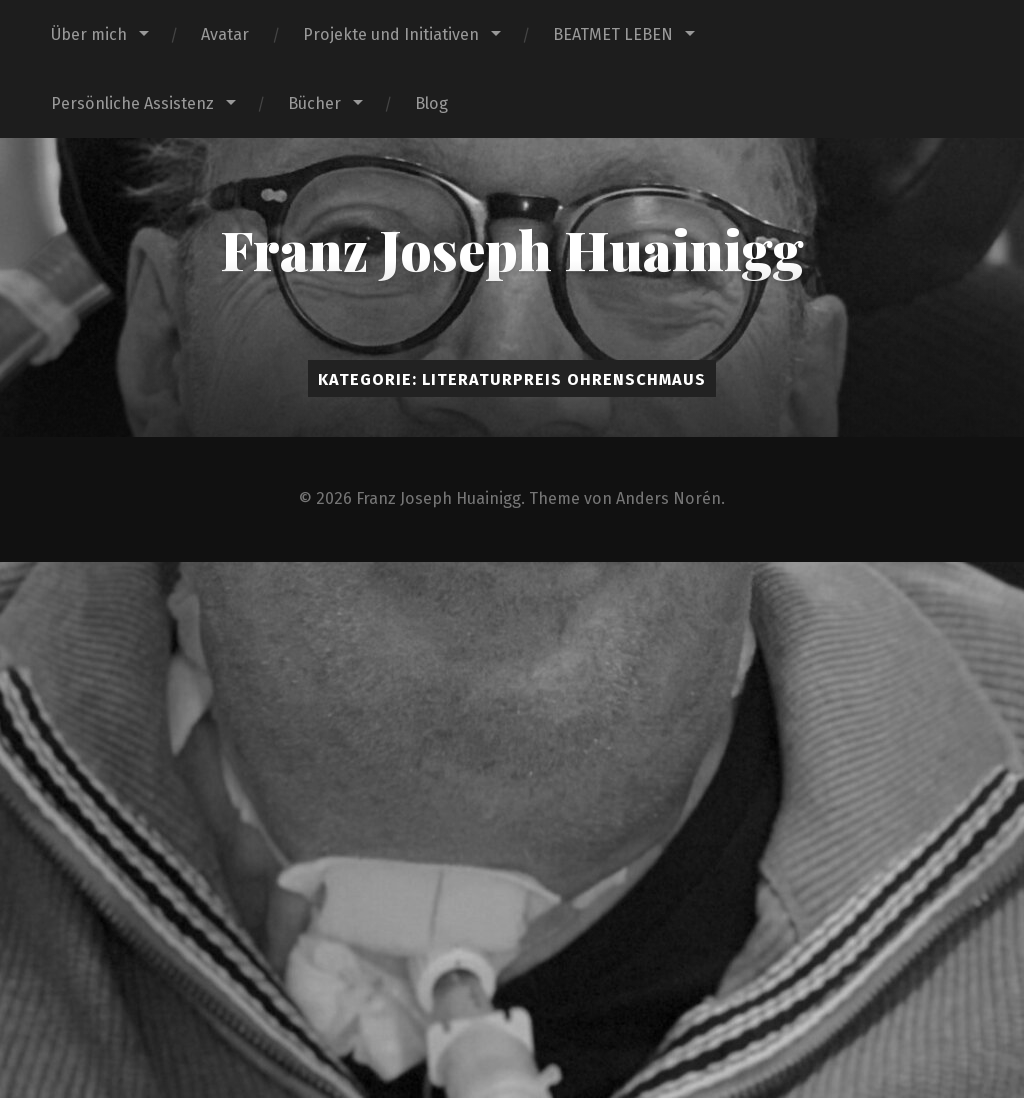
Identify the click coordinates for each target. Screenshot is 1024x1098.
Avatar (225, 34)
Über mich (89, 34)
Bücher (314, 103)
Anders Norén (668, 498)
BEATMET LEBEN (613, 34)
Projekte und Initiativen (391, 34)
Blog (431, 103)
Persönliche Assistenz (132, 103)
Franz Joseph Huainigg (512, 249)
